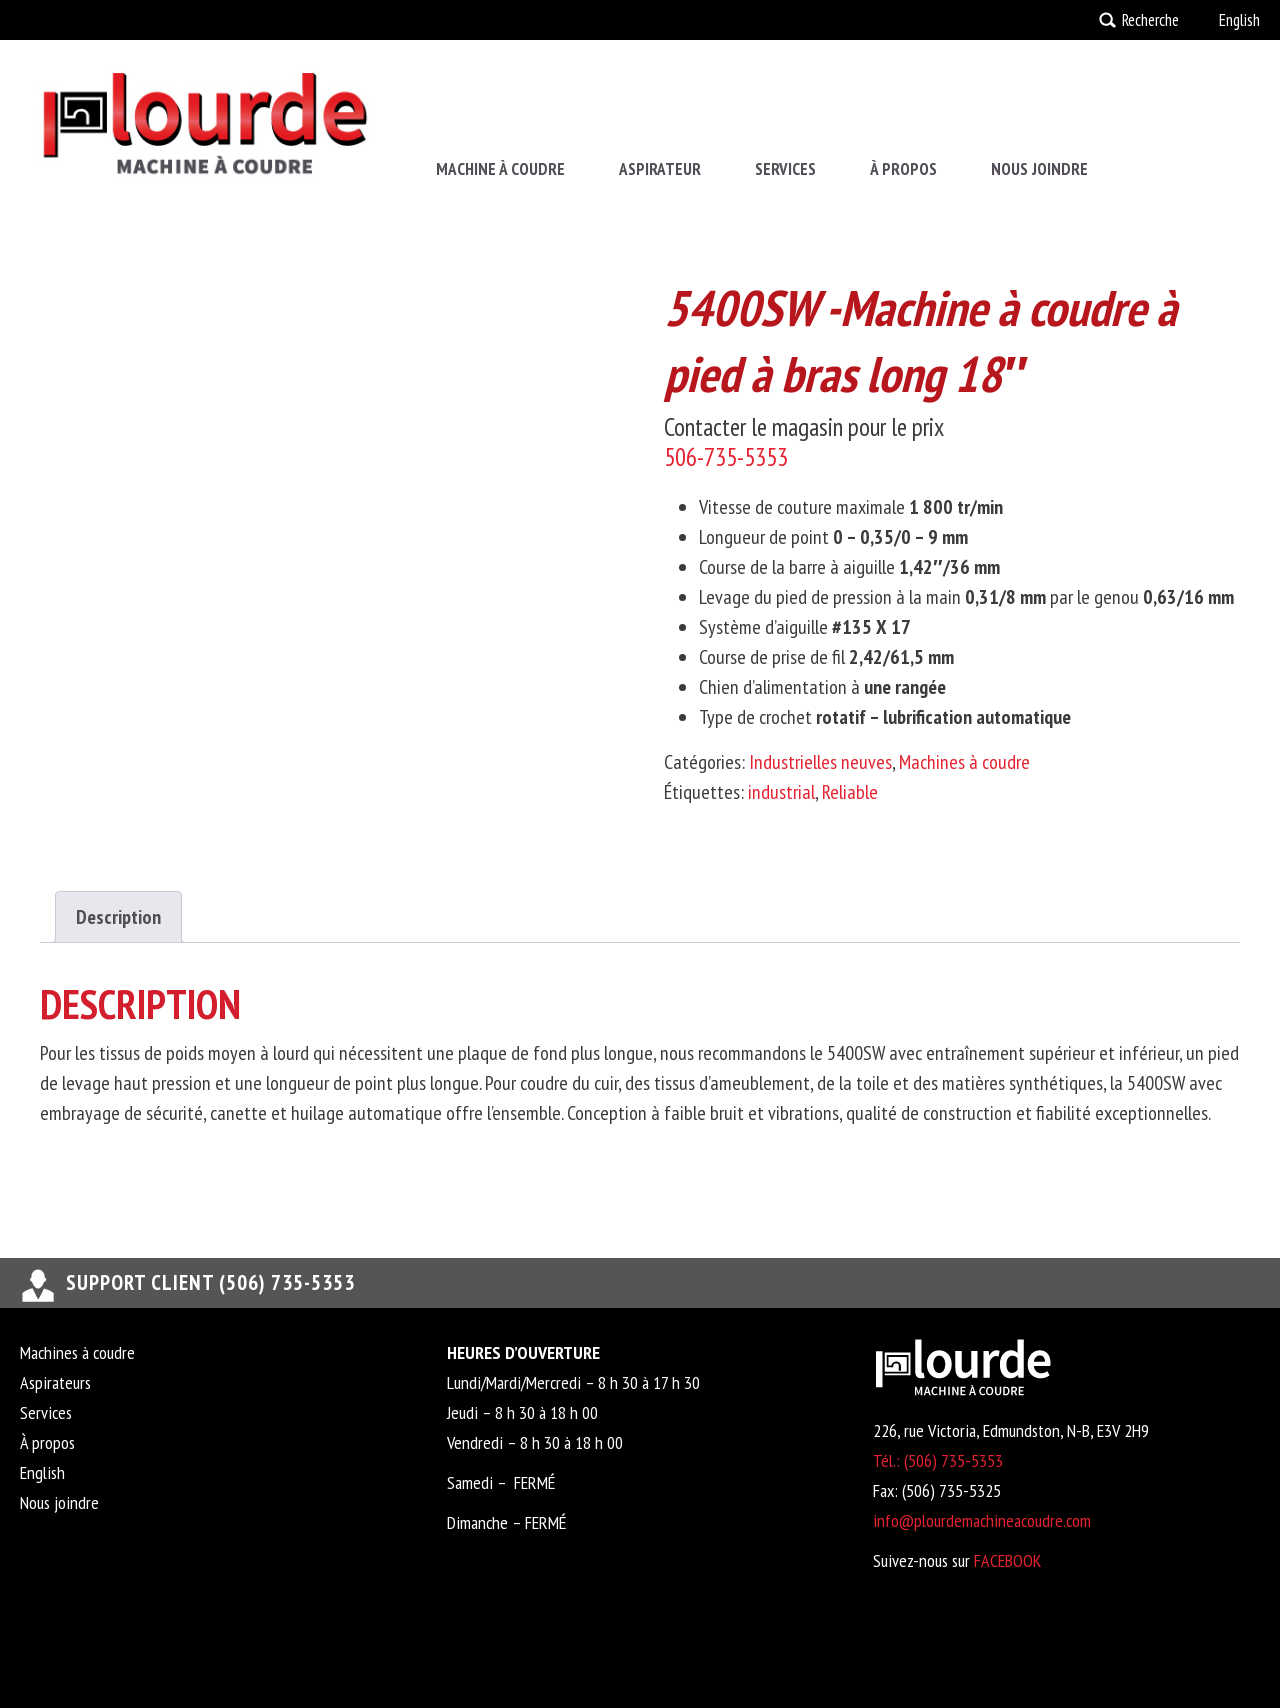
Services (785, 169)
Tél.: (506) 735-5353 (938, 1460)
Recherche (1150, 20)
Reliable (850, 792)
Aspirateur (660, 169)
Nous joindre (1039, 169)
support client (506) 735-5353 (210, 1282)
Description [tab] (118, 917)
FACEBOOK (1007, 1560)
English (1239, 20)
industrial (781, 792)
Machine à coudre (500, 169)
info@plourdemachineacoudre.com (982, 1520)
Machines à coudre (964, 762)
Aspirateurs (55, 1382)
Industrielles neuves (820, 762)
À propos (903, 169)
